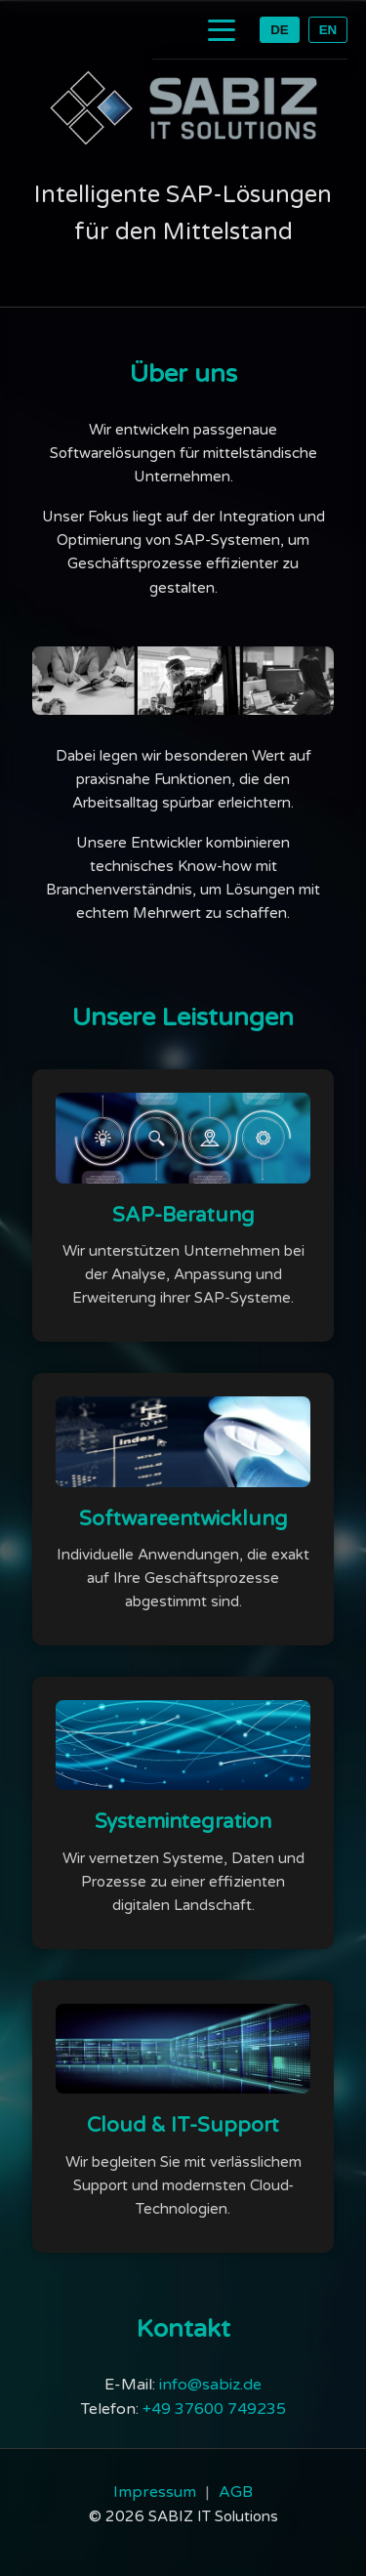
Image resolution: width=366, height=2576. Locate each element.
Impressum (154, 2492)
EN (328, 29)
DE (279, 29)
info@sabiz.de (210, 2384)
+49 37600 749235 (214, 2409)
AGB (236, 2492)
